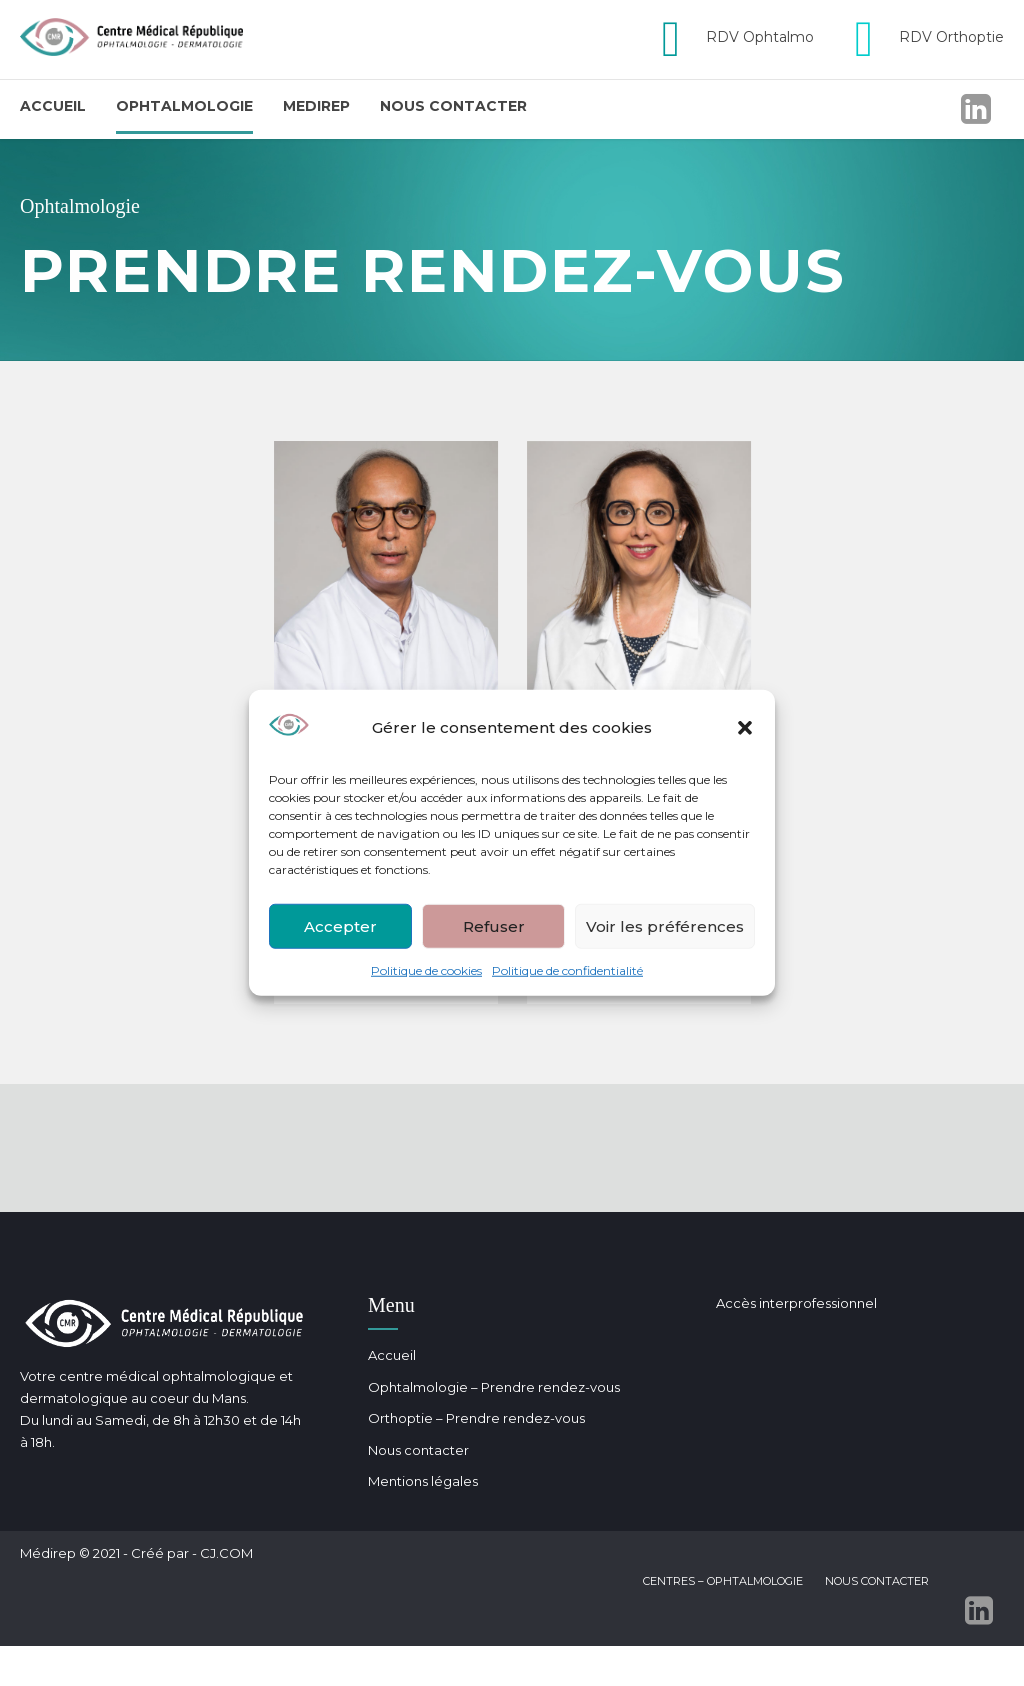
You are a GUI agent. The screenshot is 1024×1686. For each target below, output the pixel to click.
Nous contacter (453, 106)
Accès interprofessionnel (796, 1303)
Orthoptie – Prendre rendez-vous (476, 1418)
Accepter (340, 925)
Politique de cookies (426, 970)
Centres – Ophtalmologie (723, 1581)
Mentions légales (423, 1481)
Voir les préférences (665, 925)
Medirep (316, 106)
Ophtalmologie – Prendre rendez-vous (494, 1387)
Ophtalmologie (184, 106)
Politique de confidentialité (567, 970)
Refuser (494, 925)
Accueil (53, 106)
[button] (745, 728)
